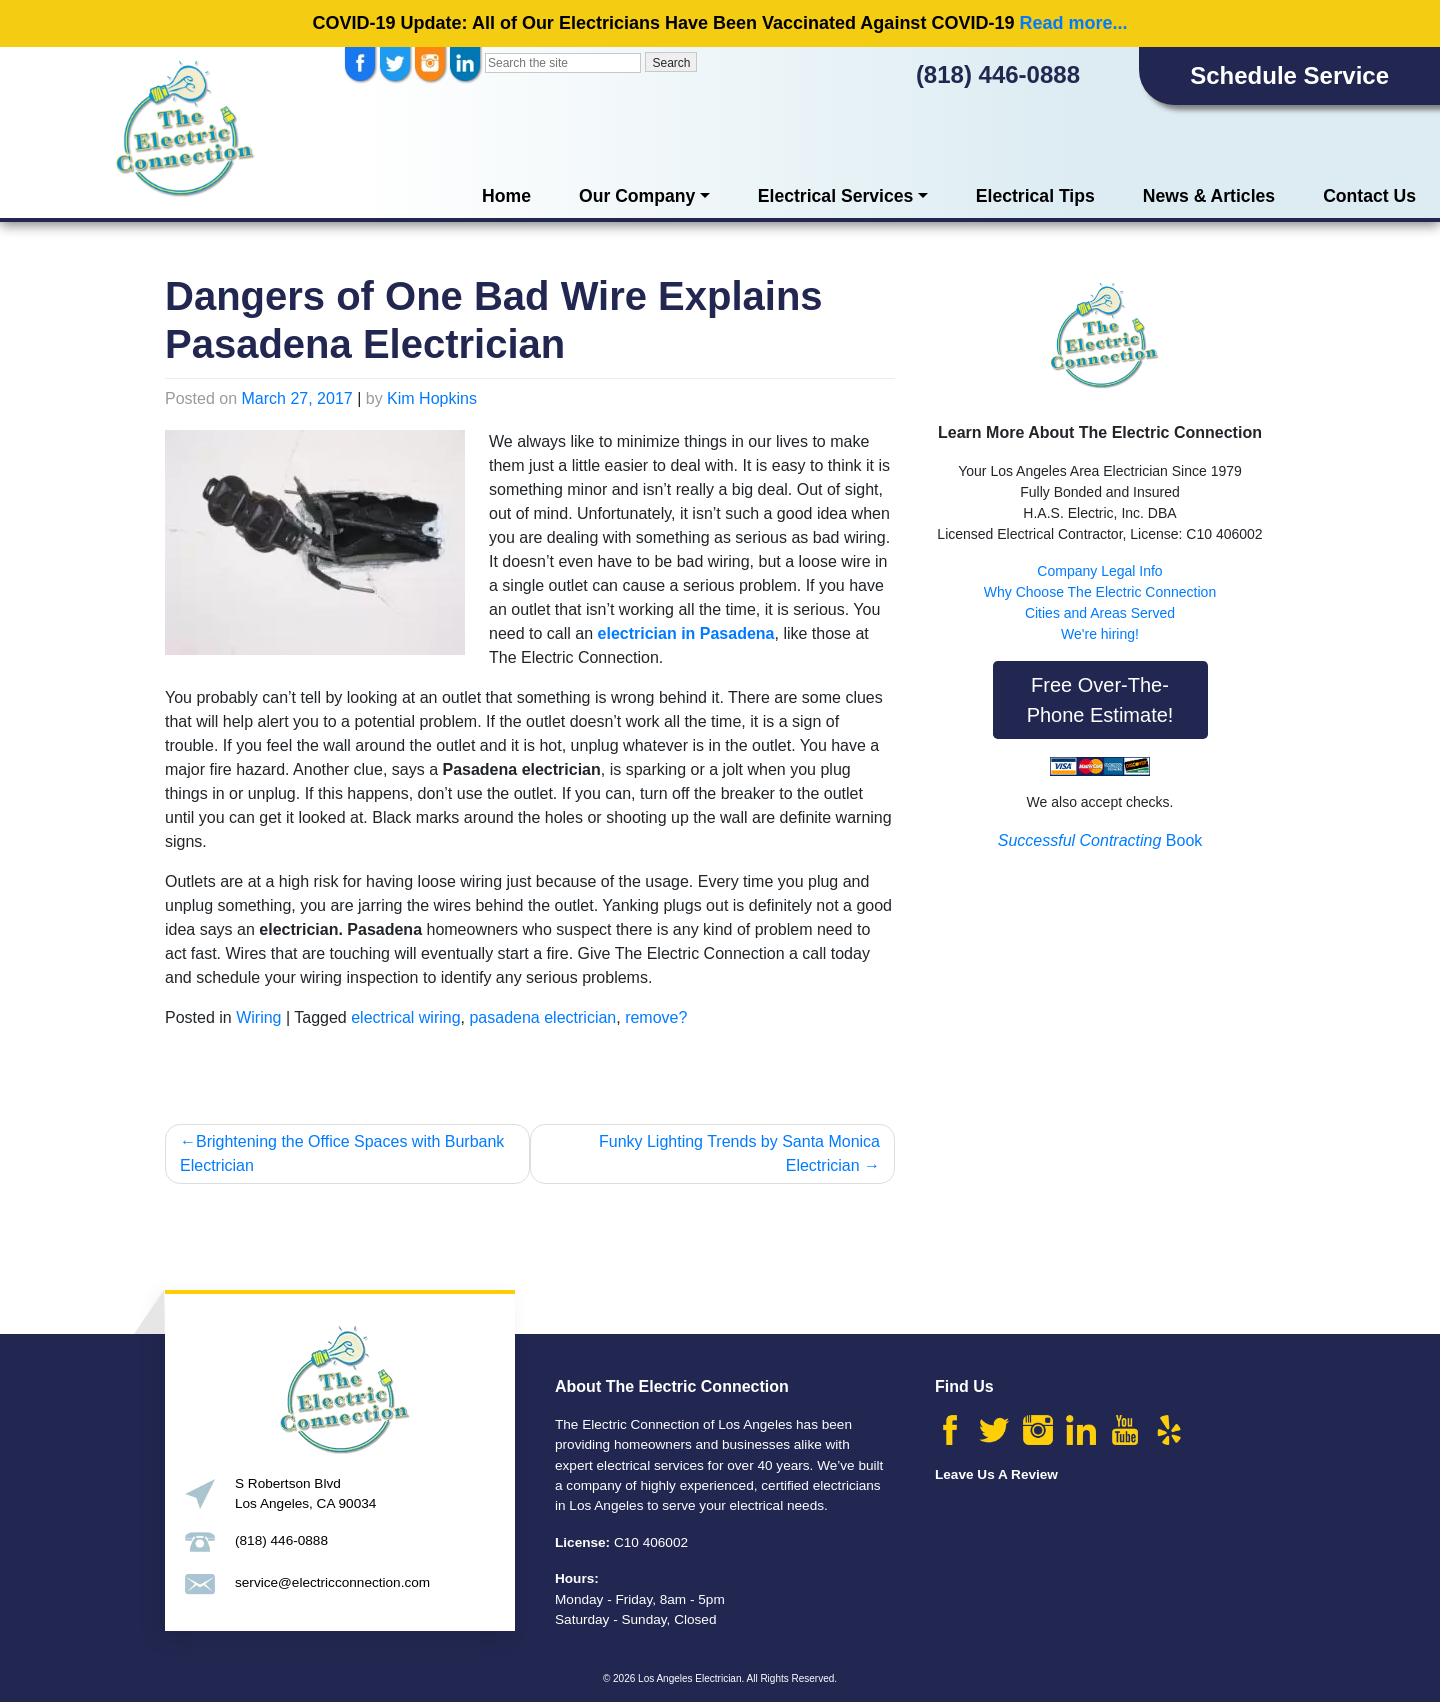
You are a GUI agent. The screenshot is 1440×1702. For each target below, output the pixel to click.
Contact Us (1369, 196)
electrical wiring (405, 1017)
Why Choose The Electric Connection (1100, 592)
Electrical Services (836, 196)
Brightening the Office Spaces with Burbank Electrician (342, 1153)
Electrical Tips (1035, 196)
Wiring (258, 1017)
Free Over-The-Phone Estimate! (1100, 700)
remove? (656, 1017)
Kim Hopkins (432, 398)
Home (506, 196)
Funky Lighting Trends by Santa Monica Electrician (739, 1153)
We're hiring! (1100, 634)
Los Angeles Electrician (689, 1678)
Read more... (1073, 23)
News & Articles (1209, 196)
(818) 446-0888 (998, 74)
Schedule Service (1289, 75)
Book (1100, 840)
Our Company (637, 196)
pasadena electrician (542, 1017)
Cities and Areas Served (1100, 613)
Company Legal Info (1099, 571)
